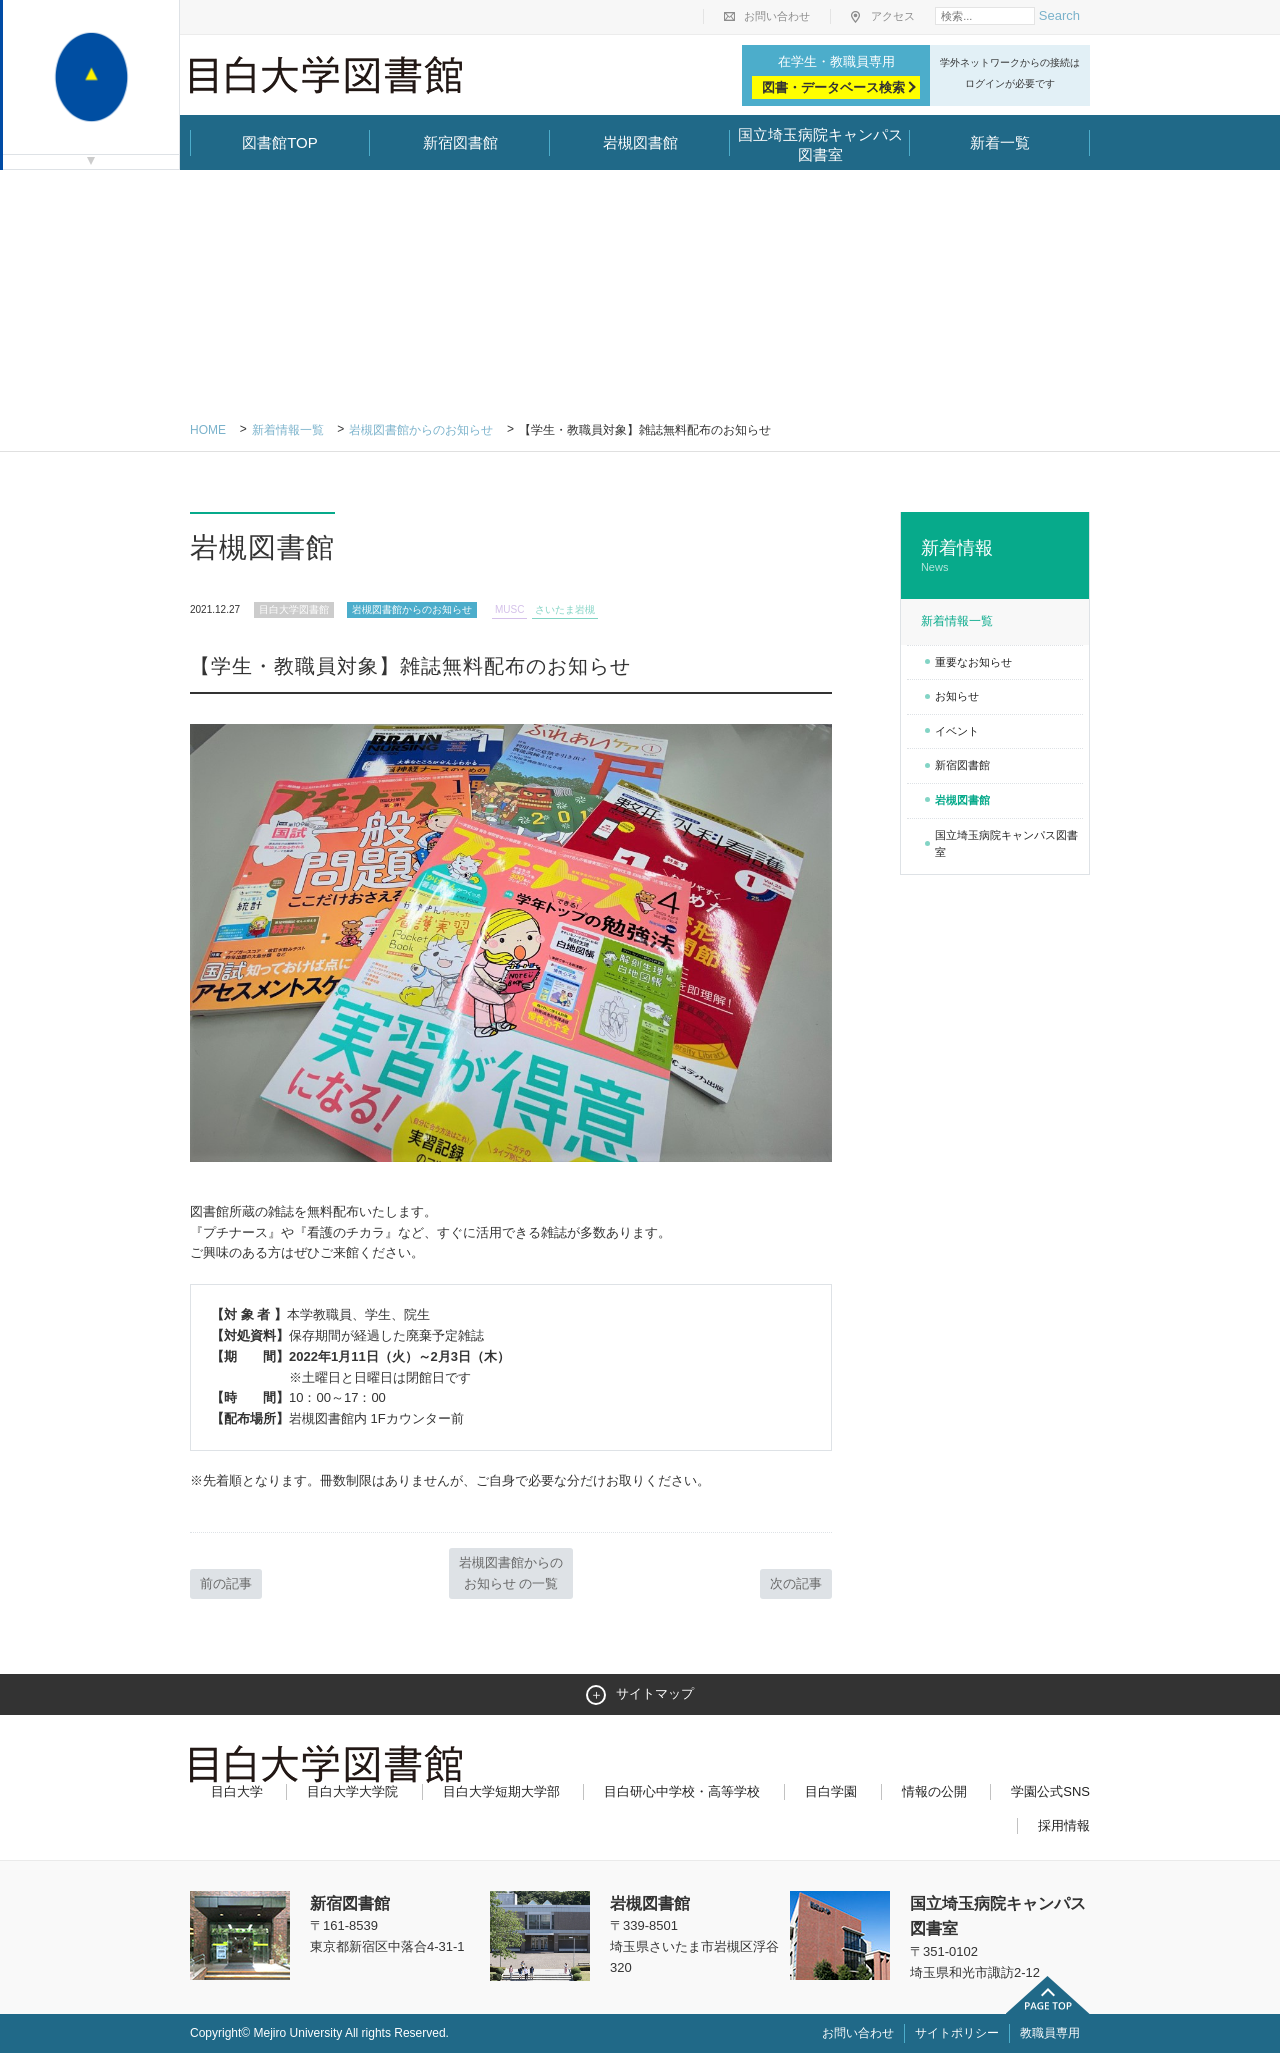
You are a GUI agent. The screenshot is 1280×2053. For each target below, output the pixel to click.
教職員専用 (1050, 2033)
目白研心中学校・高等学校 (682, 1791)
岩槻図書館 (640, 142)
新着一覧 (1000, 142)
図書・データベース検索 (833, 87)
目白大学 (237, 1791)
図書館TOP (280, 142)
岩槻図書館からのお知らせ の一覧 (511, 1573)
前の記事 (226, 1583)
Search (1059, 15)
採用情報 (1064, 1825)
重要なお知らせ (973, 662)
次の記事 (796, 1583)
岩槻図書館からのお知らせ (421, 430)
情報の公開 (934, 1791)
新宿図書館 (460, 142)
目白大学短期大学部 (501, 1791)
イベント (957, 731)
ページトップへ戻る (1048, 1995)
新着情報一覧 (288, 430)
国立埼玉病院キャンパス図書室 (820, 144)
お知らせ (957, 696)
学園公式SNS (1050, 1791)
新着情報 (995, 556)
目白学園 (831, 1791)
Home (208, 430)
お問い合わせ (777, 16)
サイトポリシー (957, 2033)
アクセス (893, 16)
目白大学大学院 (352, 1791)
